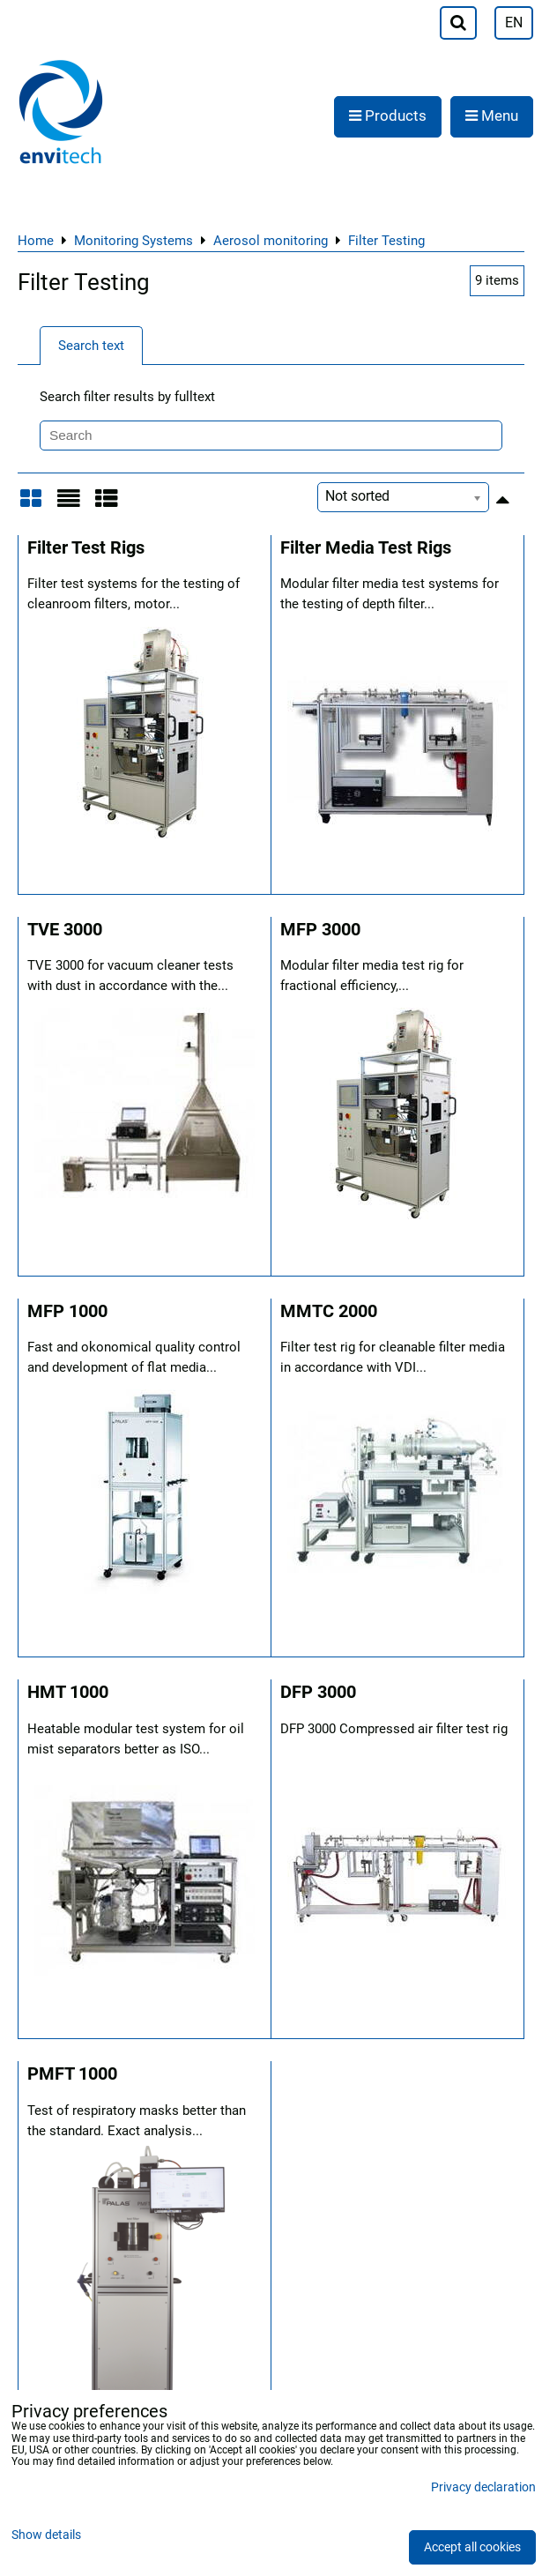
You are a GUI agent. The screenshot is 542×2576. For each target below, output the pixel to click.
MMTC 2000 (328, 1311)
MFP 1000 (67, 1311)
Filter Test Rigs (86, 548)
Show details (46, 2535)
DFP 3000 (318, 1692)
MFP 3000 (320, 929)
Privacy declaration (483, 2487)
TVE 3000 (64, 929)
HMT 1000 (67, 1692)
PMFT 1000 (72, 2074)
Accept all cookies (472, 2547)
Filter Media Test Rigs (365, 548)
